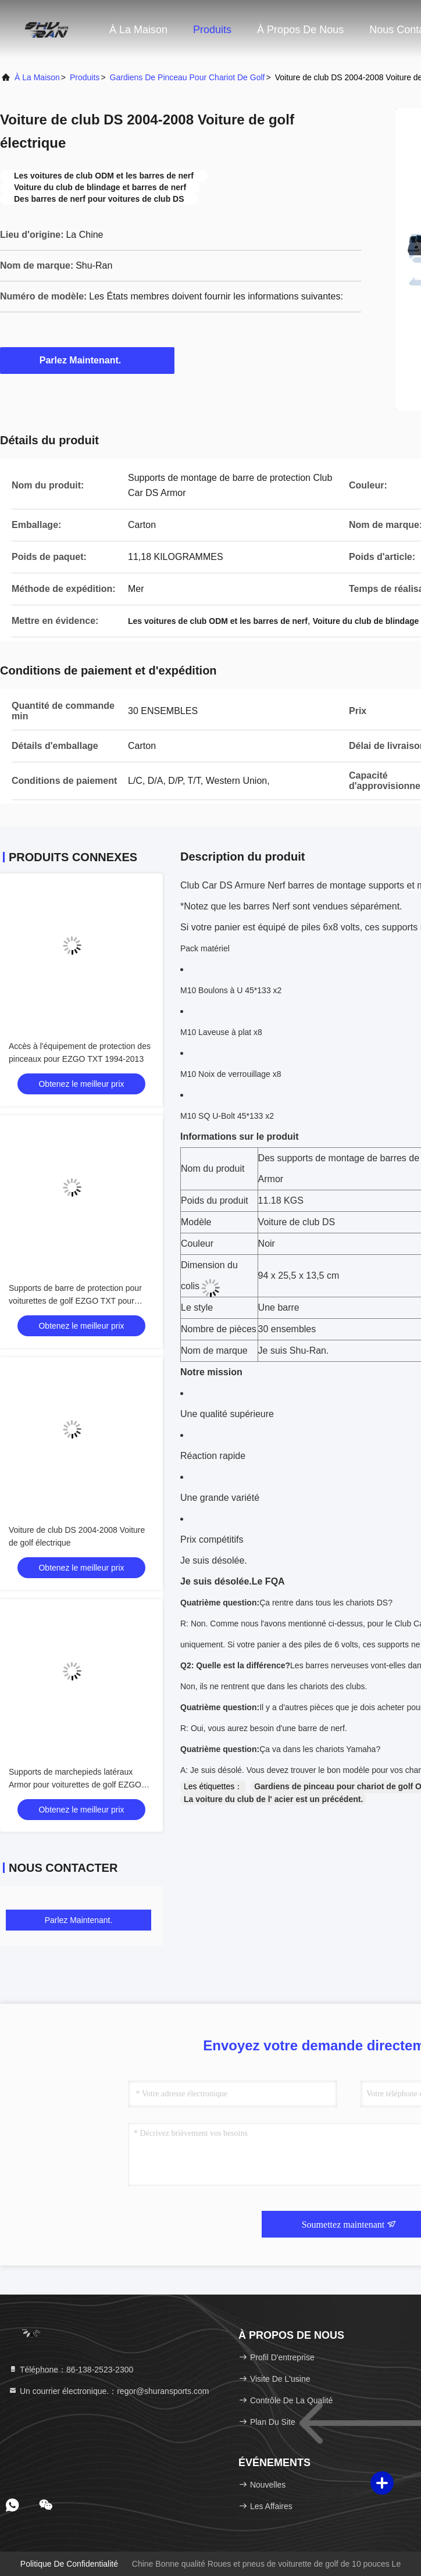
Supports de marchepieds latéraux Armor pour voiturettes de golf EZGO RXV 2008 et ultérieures (75, 1784)
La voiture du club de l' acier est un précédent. (273, 1799)
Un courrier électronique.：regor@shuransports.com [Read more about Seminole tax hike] (108, 2391)
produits (84, 77)
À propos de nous (300, 29)
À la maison (138, 29)
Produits (212, 29)
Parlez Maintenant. (87, 360)
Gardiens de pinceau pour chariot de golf (187, 77)
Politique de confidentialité (69, 2563)
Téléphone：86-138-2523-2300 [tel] (70, 2369)
